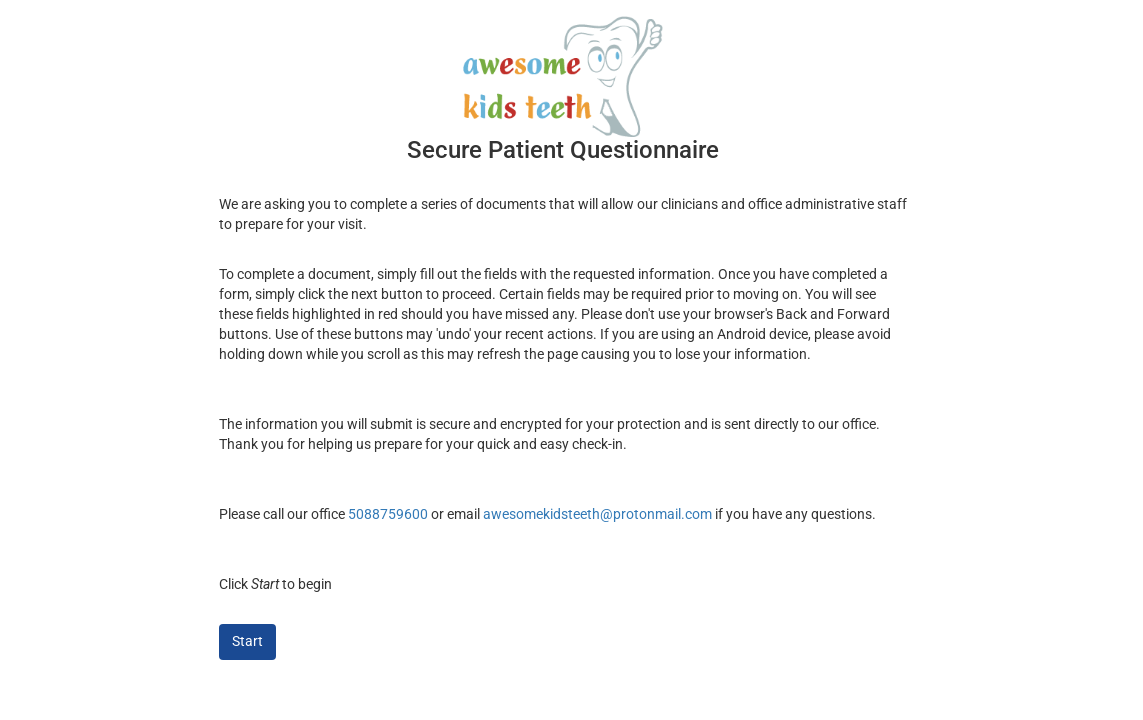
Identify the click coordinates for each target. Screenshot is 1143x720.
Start (247, 641)
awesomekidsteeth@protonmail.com (597, 514)
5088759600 (388, 514)
